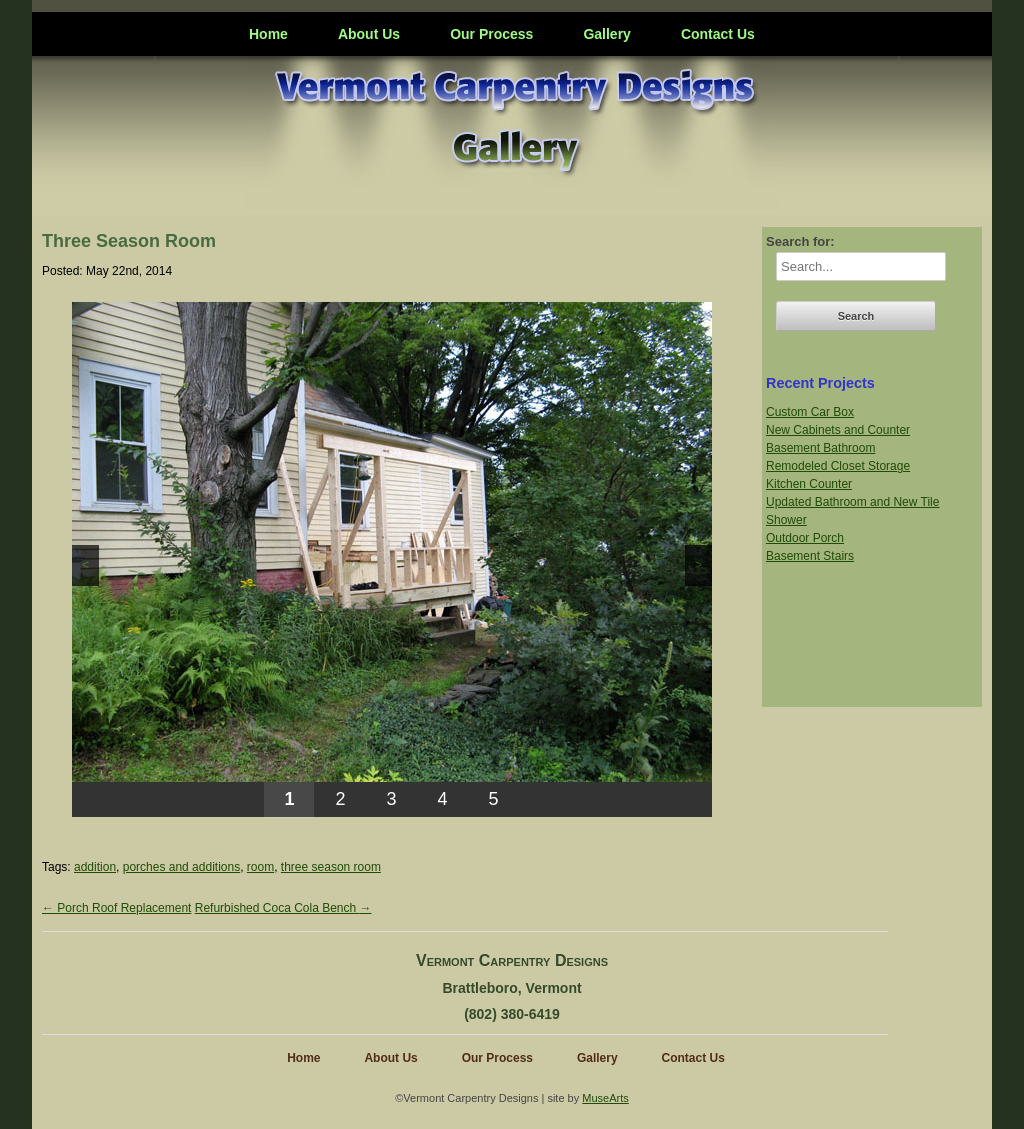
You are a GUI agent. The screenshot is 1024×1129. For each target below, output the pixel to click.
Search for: (800, 241)
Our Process (491, 34)
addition (95, 867)
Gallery (606, 34)
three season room (331, 867)
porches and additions (181, 867)
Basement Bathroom (820, 448)
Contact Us (718, 34)
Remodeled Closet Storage (838, 466)
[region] (392, 559)
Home (268, 34)
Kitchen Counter (809, 484)
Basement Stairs (810, 556)
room (260, 867)
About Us (369, 34)
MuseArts (605, 1098)
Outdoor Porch (805, 538)
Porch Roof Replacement (116, 908)
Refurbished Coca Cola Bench (283, 908)
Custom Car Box (810, 412)
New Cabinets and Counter (838, 430)
